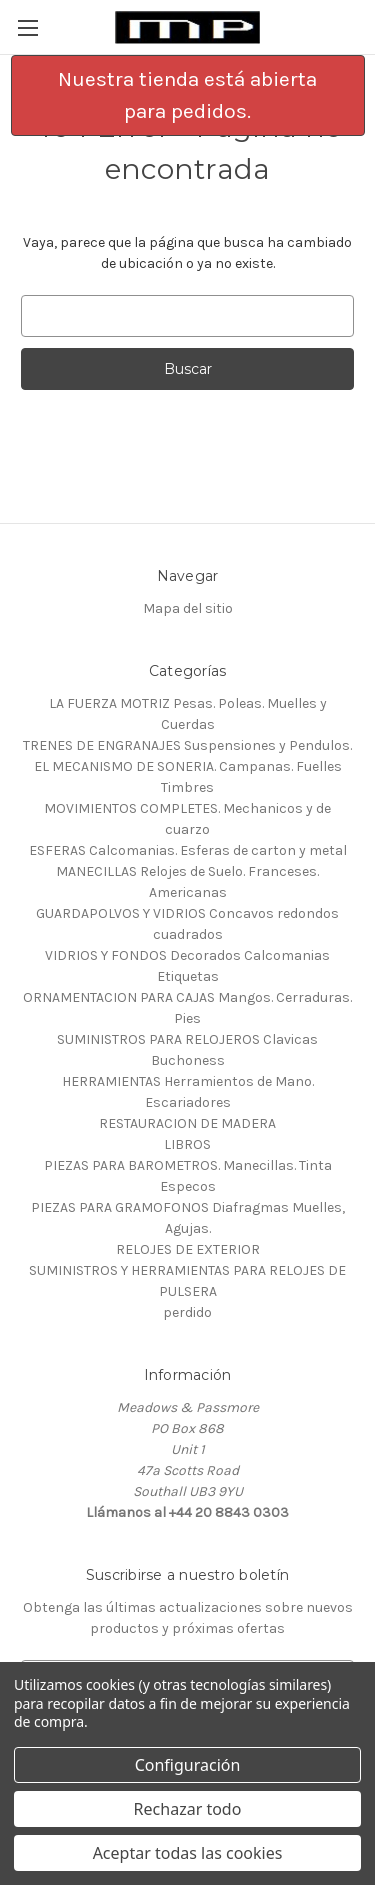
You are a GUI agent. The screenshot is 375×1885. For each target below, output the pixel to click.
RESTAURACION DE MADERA (187, 1123)
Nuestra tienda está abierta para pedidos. (187, 95)
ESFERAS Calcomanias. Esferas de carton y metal (188, 850)
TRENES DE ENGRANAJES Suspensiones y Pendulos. (187, 745)
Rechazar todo (188, 1809)
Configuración (188, 1765)
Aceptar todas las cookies (188, 1853)
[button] (188, 95)
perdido (187, 1312)
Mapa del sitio (188, 608)
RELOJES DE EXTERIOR (188, 1249)
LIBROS (187, 1144)
